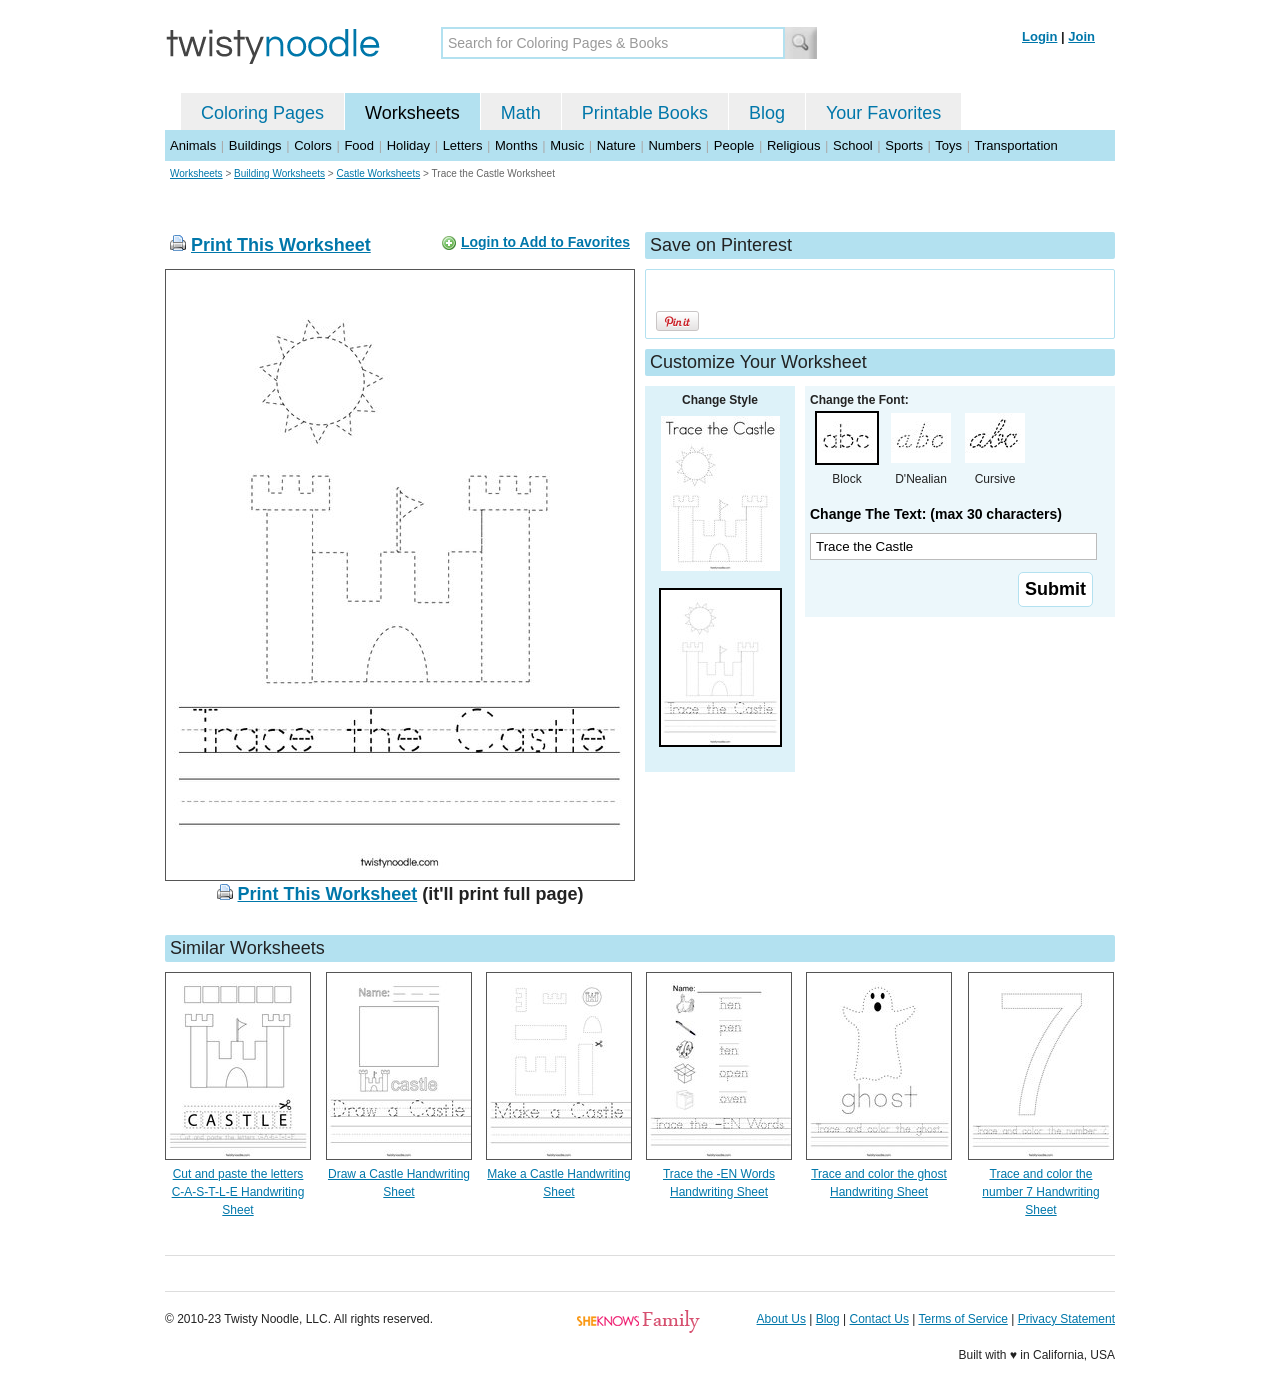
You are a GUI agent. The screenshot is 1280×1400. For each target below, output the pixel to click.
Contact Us (879, 1319)
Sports (904, 145)
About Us (781, 1319)
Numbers (674, 145)
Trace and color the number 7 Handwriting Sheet (1040, 1192)
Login (1039, 36)
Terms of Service (962, 1319)
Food (359, 145)
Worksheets (412, 113)
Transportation (1015, 145)
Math (521, 113)
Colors (313, 145)
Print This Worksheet (281, 245)
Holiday (408, 145)
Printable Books (645, 113)
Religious (793, 145)
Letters (463, 145)
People (734, 145)
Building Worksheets (279, 173)
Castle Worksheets (378, 173)
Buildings (255, 145)
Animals (193, 145)
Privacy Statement (1066, 1319)
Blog (767, 113)
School (853, 145)
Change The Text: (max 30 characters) (936, 514)
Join (1081, 36)
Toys (948, 145)
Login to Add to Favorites (545, 242)
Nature (616, 145)
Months (516, 145)
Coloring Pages (262, 113)
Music (567, 145)
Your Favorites (883, 113)
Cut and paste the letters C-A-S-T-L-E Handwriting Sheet (238, 1192)
